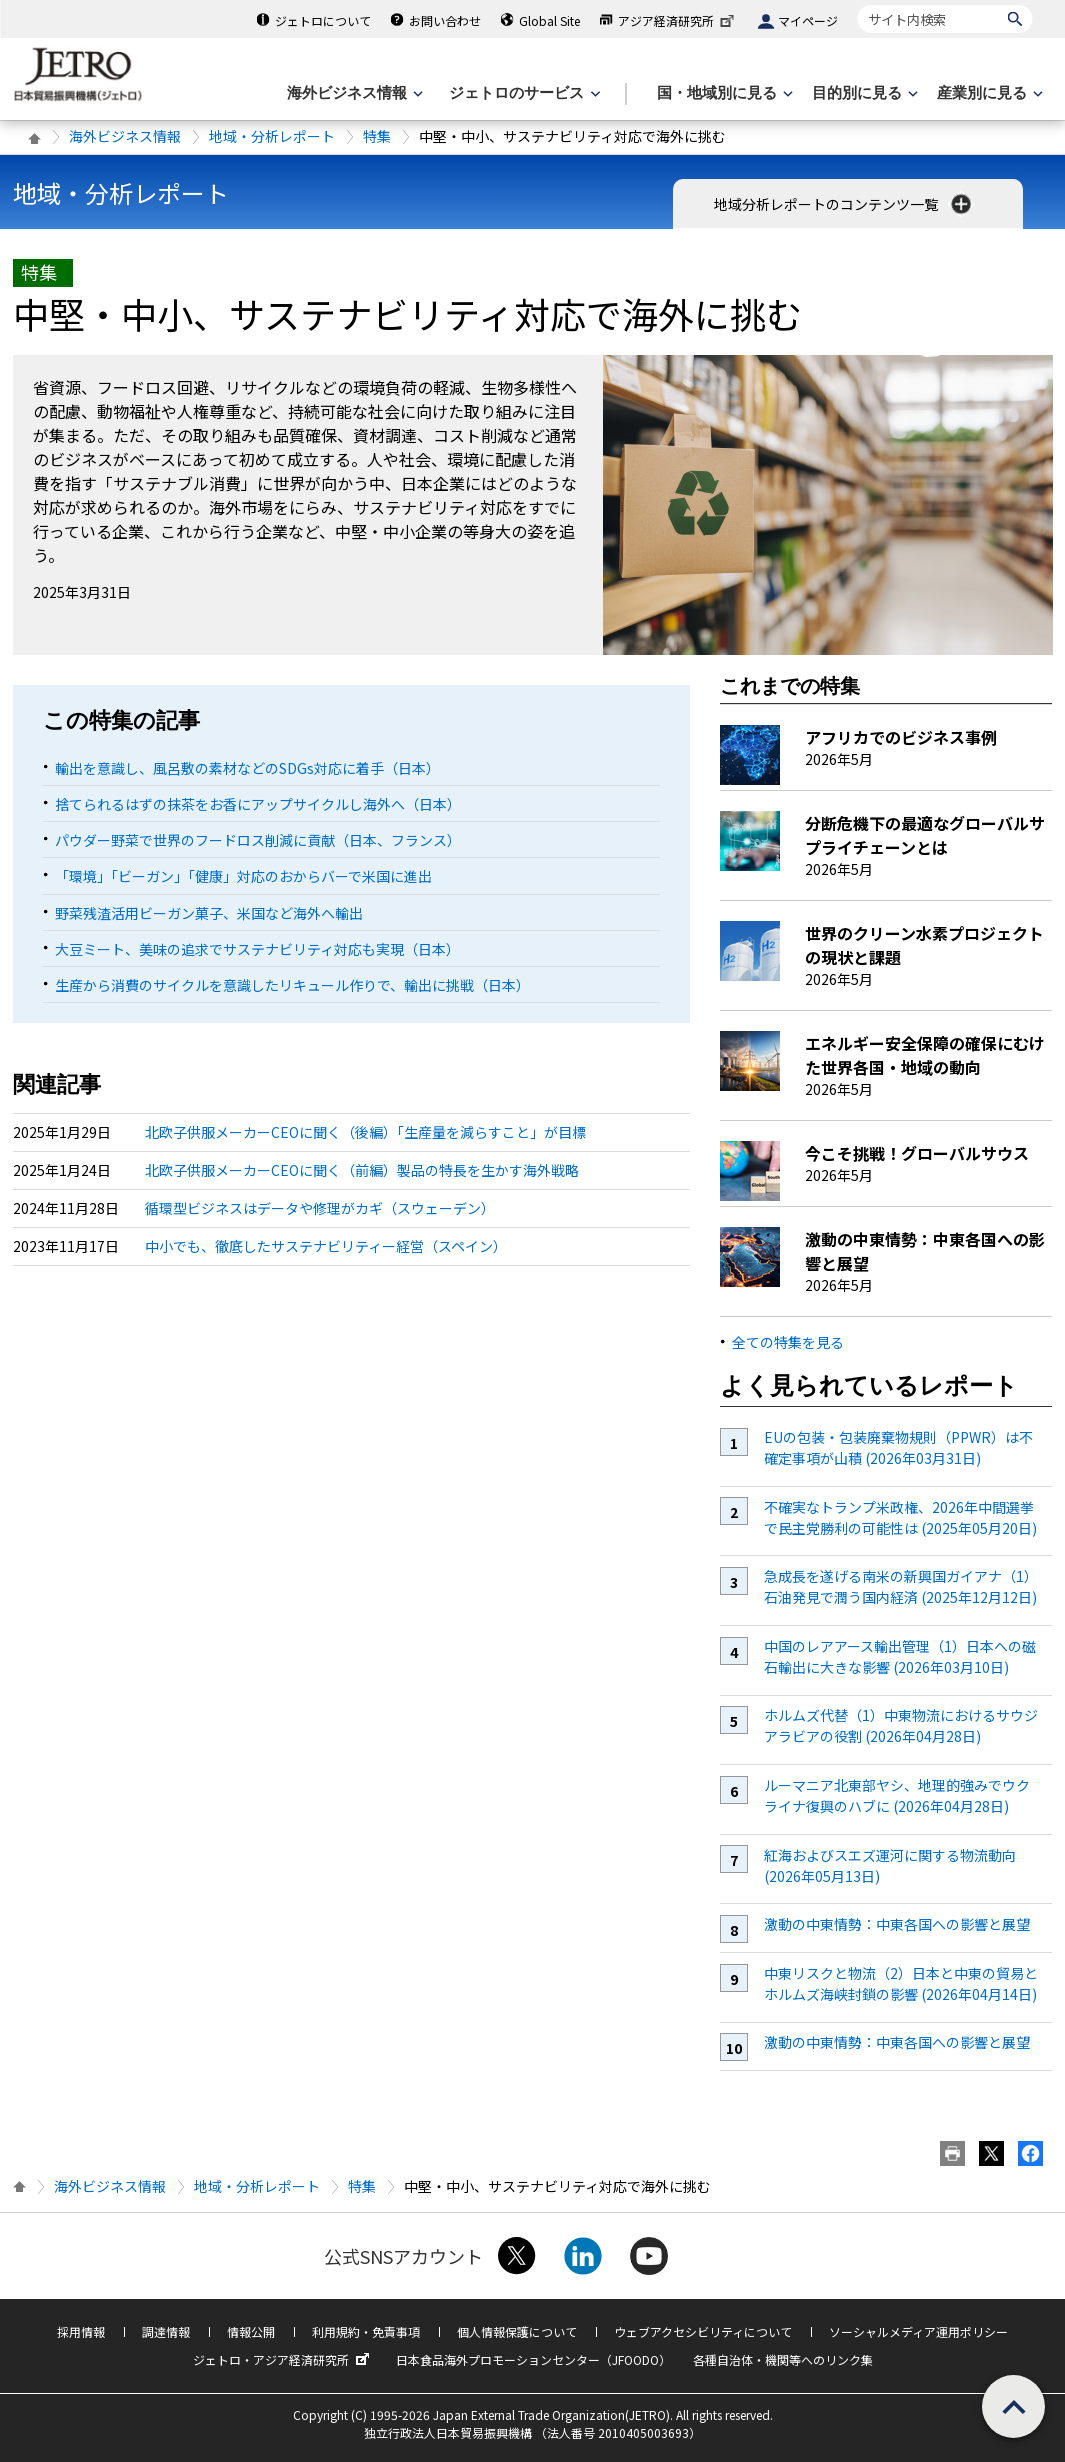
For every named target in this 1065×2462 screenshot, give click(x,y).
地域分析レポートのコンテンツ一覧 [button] (844, 204)
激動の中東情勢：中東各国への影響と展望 (897, 1924)
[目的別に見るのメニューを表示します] (863, 93)
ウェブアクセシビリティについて (703, 2331)
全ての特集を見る (788, 1342)
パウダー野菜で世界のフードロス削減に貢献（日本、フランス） (258, 840)
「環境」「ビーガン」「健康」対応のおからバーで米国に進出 (243, 876)
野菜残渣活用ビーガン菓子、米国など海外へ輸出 (209, 913)
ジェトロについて (323, 20)
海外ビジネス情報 (125, 136)
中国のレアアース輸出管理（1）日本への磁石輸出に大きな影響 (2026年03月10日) (900, 1656)
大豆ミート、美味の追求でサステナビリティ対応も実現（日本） (257, 949)
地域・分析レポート (272, 136)
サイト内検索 (857, 4)
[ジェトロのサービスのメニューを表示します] (522, 93)
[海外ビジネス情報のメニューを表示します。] (353, 93)
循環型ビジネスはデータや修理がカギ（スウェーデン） (320, 1208)
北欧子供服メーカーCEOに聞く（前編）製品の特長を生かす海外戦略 (362, 1170)
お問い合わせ (445, 20)
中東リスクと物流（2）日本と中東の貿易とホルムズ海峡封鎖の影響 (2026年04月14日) (901, 1983)
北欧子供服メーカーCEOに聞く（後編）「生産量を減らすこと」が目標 (365, 1132)
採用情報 (81, 2331)
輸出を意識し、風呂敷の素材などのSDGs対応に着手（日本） (247, 768)
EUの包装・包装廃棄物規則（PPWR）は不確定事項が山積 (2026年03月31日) (898, 1447)
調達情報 (166, 2331)
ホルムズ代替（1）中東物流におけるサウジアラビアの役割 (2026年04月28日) (901, 1725)
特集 (377, 136)
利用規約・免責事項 (366, 2331)
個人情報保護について (517, 2331)
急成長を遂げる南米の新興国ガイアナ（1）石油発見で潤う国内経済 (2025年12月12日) (901, 1586)
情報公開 (251, 2331)
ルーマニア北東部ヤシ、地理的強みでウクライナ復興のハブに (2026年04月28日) (897, 1795)
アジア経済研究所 (678, 20)
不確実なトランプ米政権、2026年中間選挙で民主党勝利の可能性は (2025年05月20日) (900, 1517)
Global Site (549, 20)
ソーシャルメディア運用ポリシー (918, 2331)
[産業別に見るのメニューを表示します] (988, 93)
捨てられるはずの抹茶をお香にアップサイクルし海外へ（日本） (258, 804)
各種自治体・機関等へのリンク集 (783, 2359)
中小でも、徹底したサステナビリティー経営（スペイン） (326, 1246)
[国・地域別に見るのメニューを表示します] (723, 93)
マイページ (808, 20)
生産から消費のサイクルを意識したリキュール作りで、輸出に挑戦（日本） (292, 985)
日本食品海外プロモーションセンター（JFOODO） (533, 2359)
